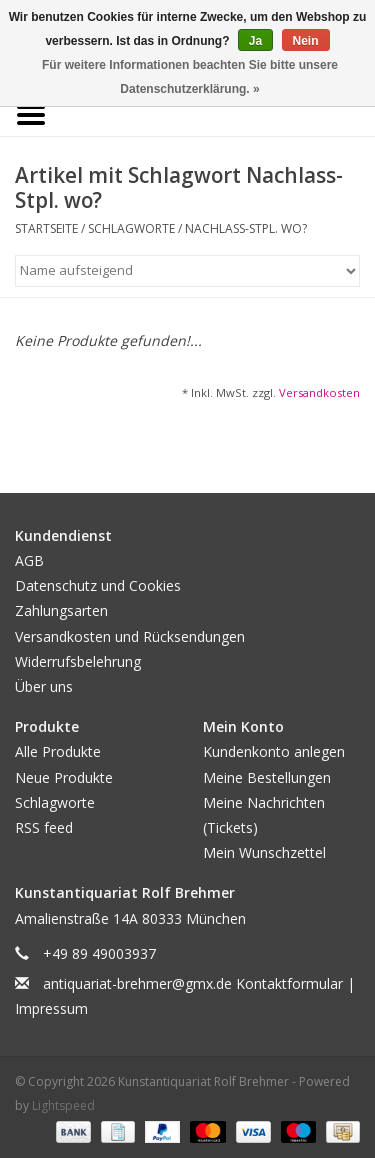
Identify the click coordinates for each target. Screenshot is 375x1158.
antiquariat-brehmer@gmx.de (137, 983)
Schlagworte (131, 228)
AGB (29, 560)
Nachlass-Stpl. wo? (246, 228)
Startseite (46, 228)
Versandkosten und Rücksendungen (130, 636)
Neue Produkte (64, 777)
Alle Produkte (58, 751)
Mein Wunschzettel (264, 852)
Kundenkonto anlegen (274, 751)
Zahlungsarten (61, 610)
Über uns (44, 686)
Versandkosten (319, 392)
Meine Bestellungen (267, 777)
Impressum (51, 1008)
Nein (306, 41)
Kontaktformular (289, 983)
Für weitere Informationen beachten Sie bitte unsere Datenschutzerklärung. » (190, 77)
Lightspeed (63, 1105)
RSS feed (44, 827)
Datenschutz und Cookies (98, 585)
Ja (255, 41)
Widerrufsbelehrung (78, 661)
